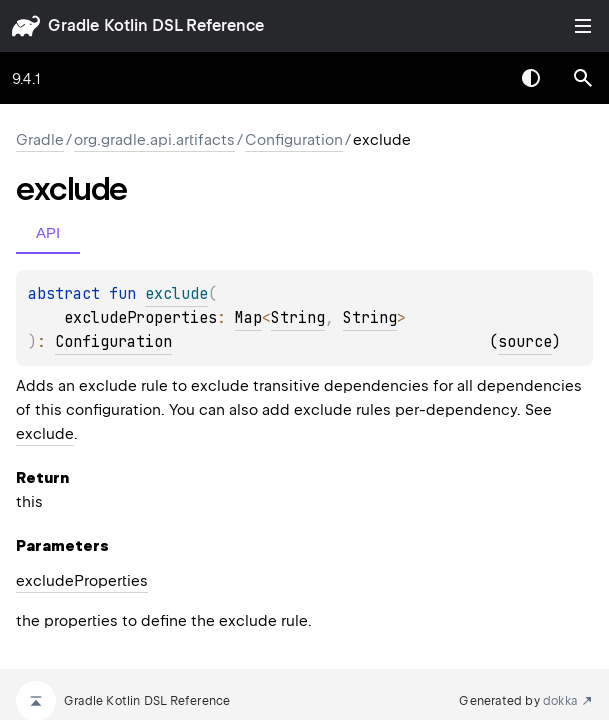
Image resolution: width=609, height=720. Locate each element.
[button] (583, 78)
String (298, 318)
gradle (73, 25)
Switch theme (531, 78)
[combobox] (479, 78)
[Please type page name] (583, 78)
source (525, 342)
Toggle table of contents (583, 26)
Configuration (294, 140)
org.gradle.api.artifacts (154, 140)
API (48, 232)
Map (248, 318)
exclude (45, 434)
